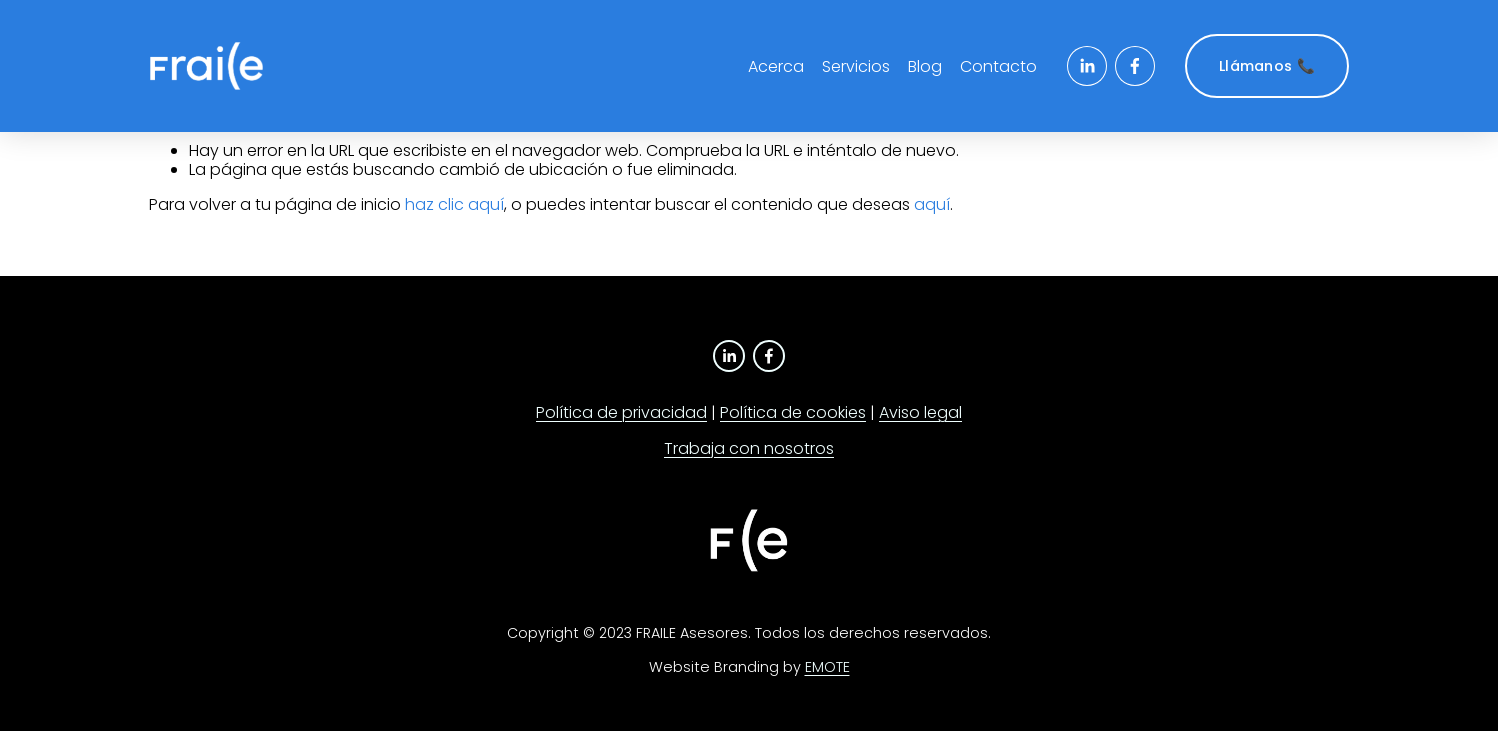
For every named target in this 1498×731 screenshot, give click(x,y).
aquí (932, 204)
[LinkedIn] (1087, 66)
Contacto (998, 66)
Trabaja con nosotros (749, 448)
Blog (925, 66)
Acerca (776, 66)
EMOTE (827, 667)
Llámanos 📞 (1267, 66)
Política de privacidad (621, 412)
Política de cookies (793, 412)
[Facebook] (1135, 66)
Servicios (856, 66)
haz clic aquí (454, 204)
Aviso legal (920, 412)
